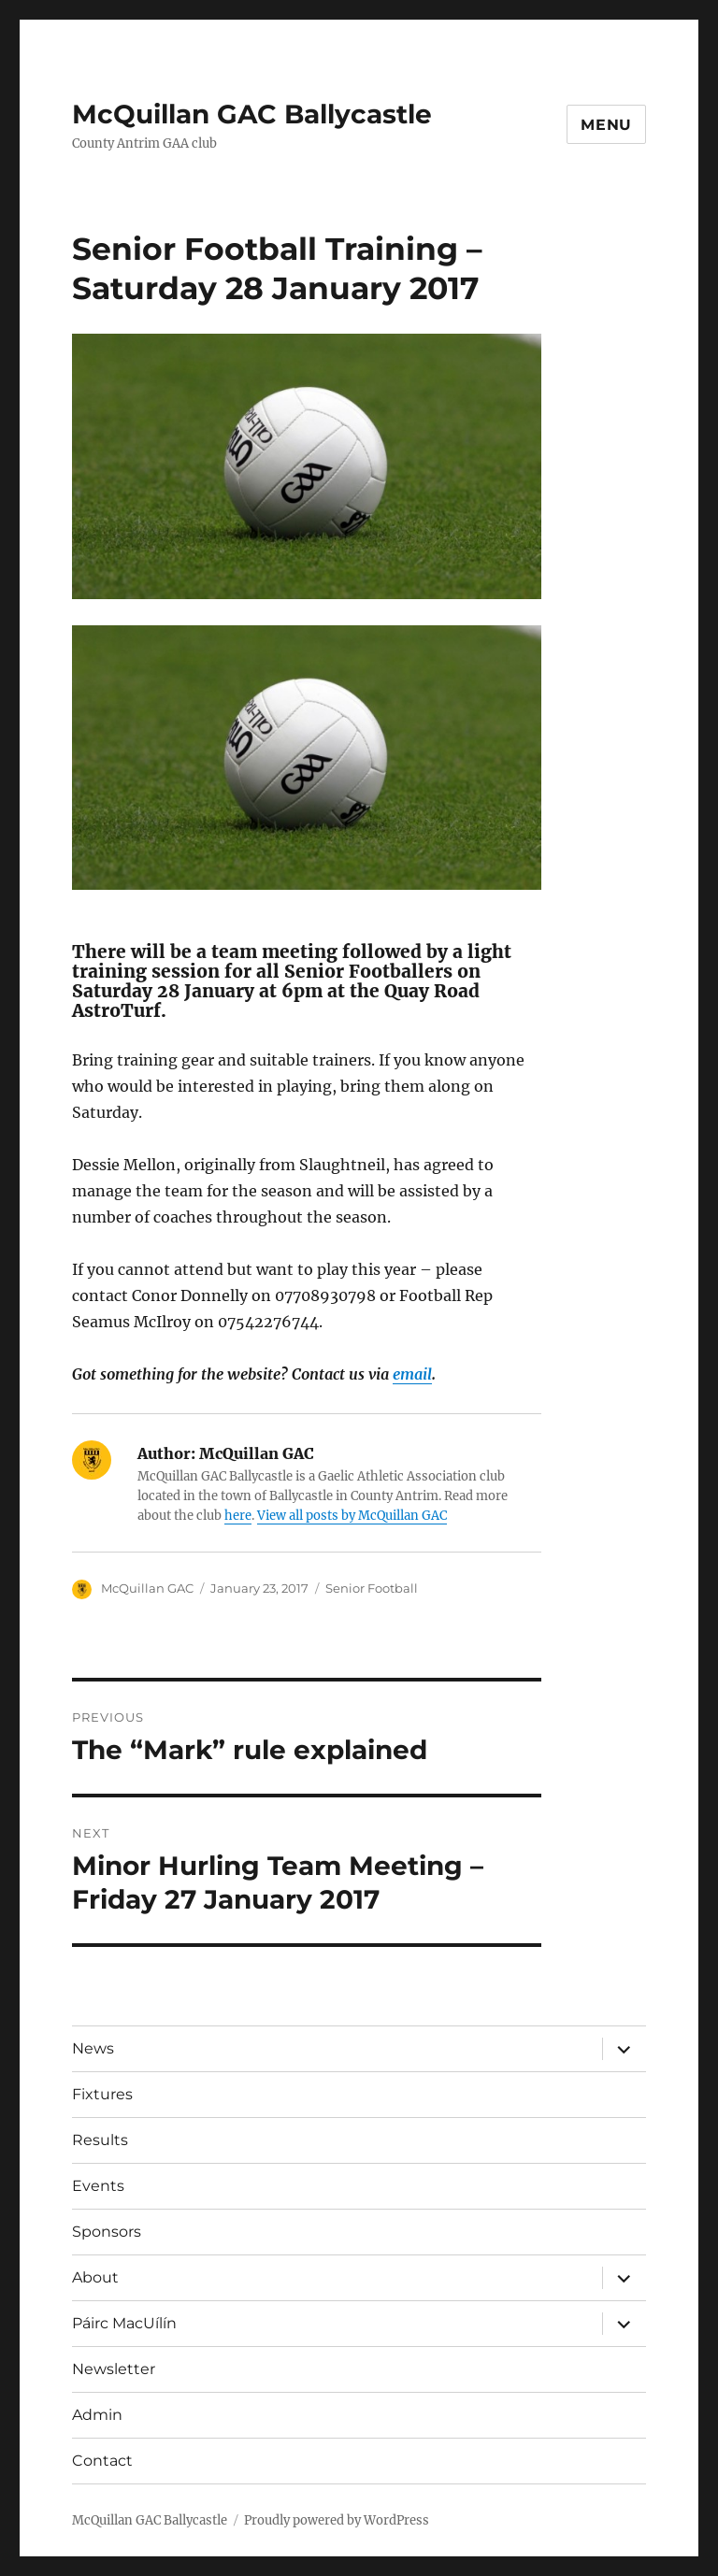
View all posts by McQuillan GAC (352, 1516)
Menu (606, 125)
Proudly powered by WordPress (336, 2520)
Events (98, 2186)
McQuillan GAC (147, 1588)
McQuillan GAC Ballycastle (252, 114)
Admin (97, 2415)
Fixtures (102, 2094)
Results (100, 2140)
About (95, 2277)
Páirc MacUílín (124, 2323)
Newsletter (113, 2369)
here (237, 1516)
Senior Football (371, 1588)
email (412, 1374)
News (93, 2048)
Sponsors (106, 2231)
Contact (102, 2460)
